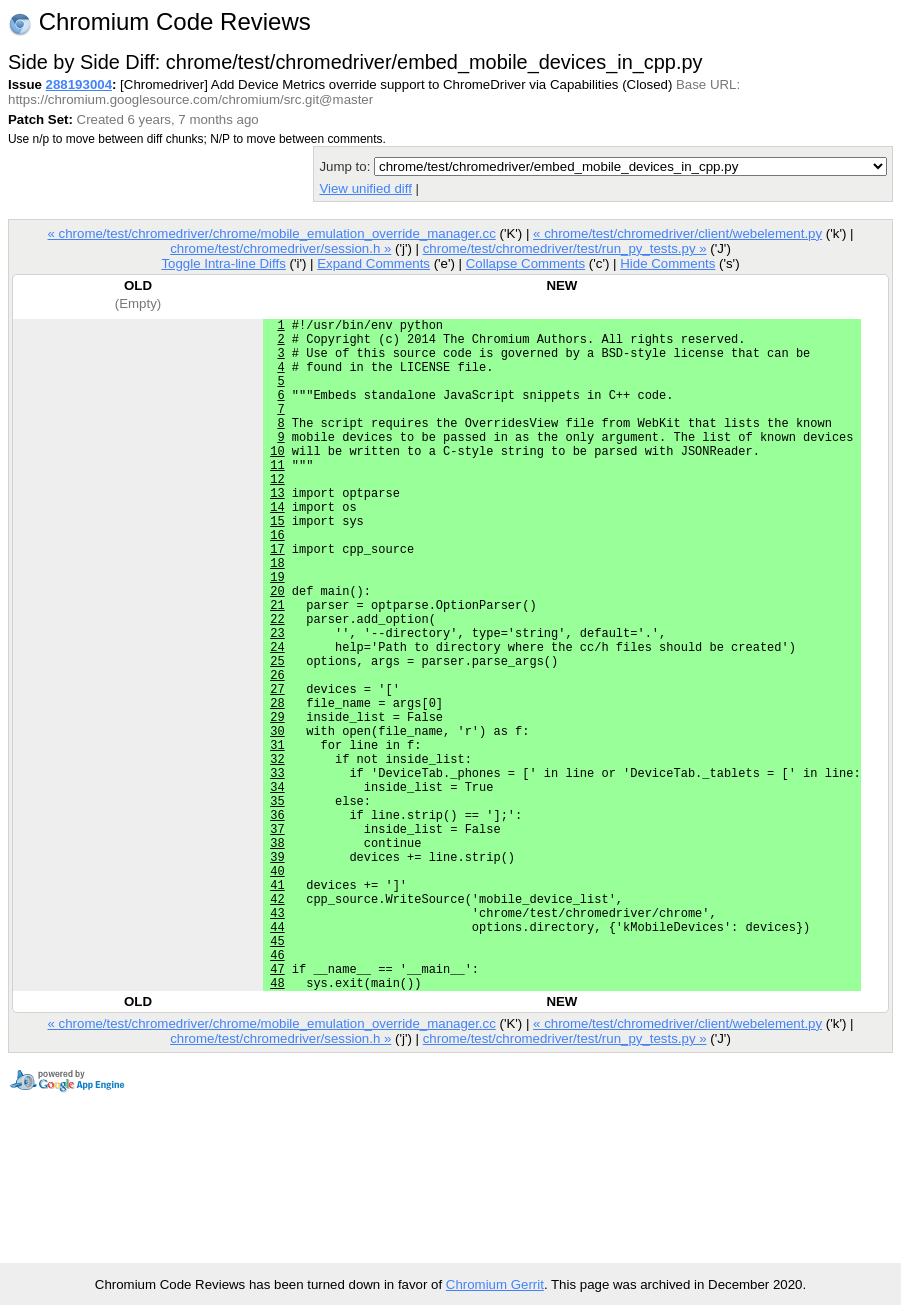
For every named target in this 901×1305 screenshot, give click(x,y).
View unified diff (365, 188)
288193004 (79, 84)
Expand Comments (373, 263)
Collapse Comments (525, 263)
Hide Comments (667, 263)
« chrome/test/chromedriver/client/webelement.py (677, 233)
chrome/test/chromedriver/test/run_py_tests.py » (565, 248)
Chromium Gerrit (495, 1284)
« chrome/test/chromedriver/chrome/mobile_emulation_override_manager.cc (272, 233)
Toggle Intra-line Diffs (223, 263)
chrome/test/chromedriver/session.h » (280, 248)
